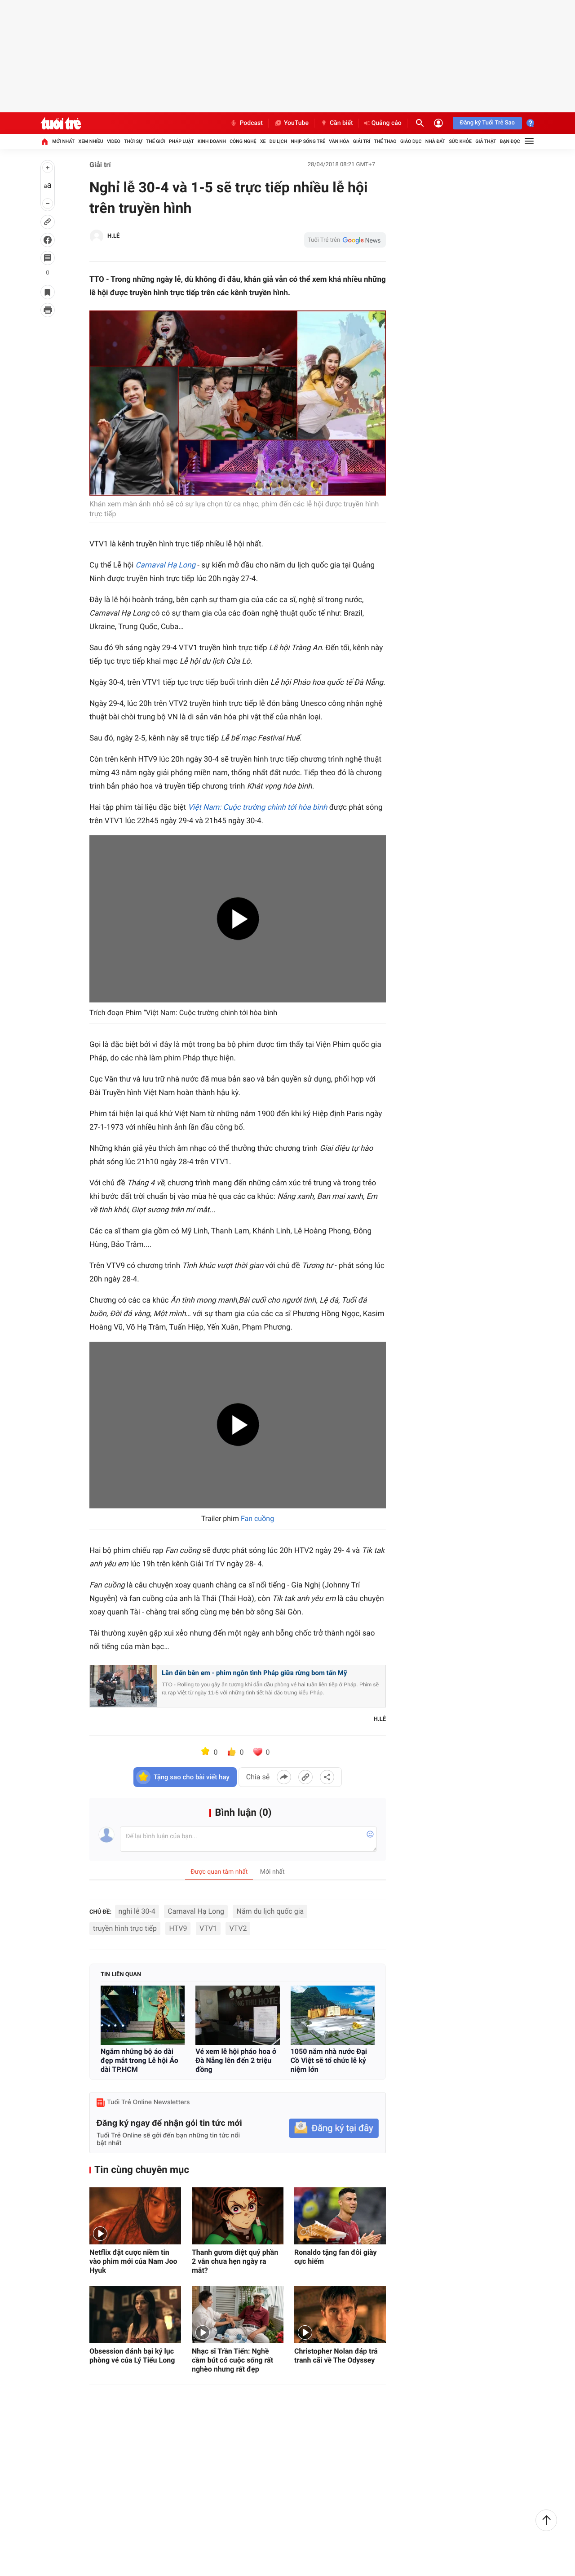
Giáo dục (411, 141)
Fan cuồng (257, 1518)
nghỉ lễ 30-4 (137, 1911)
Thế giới (155, 141)
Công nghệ (243, 141)
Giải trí (361, 141)
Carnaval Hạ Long (166, 565)
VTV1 (208, 1928)
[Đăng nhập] (438, 123)
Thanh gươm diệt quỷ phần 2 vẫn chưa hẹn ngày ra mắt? (235, 2261)
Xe (263, 141)
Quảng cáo (383, 123)
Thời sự (133, 141)
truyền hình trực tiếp (125, 1928)
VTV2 (238, 1928)
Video (113, 141)
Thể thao (385, 141)
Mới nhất (63, 141)
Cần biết (336, 123)
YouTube (291, 123)
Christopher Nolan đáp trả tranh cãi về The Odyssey (336, 2355)
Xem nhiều (90, 141)
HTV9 (178, 1928)
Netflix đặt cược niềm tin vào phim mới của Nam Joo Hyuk (133, 2261)
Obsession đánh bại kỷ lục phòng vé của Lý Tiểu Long (132, 2355)
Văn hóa (339, 141)
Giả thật (485, 141)
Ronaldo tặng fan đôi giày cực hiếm (335, 2257)
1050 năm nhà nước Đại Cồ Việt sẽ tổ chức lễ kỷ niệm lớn (329, 2060)
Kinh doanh (212, 141)
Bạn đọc (510, 141)
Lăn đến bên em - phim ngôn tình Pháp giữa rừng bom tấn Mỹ (254, 1673)
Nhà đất (435, 141)
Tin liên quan (121, 1974)
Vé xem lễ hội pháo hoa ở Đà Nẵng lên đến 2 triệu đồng (235, 2060)
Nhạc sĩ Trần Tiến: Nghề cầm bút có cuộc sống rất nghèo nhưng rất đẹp (232, 2360)
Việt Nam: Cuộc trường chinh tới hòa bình (257, 807)
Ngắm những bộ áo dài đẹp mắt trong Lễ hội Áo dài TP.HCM (139, 2060)
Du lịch (278, 141)
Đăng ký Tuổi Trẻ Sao (487, 123)
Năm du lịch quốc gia (270, 1911)
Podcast (246, 123)
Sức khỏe (460, 141)
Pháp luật (181, 141)
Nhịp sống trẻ (308, 141)
